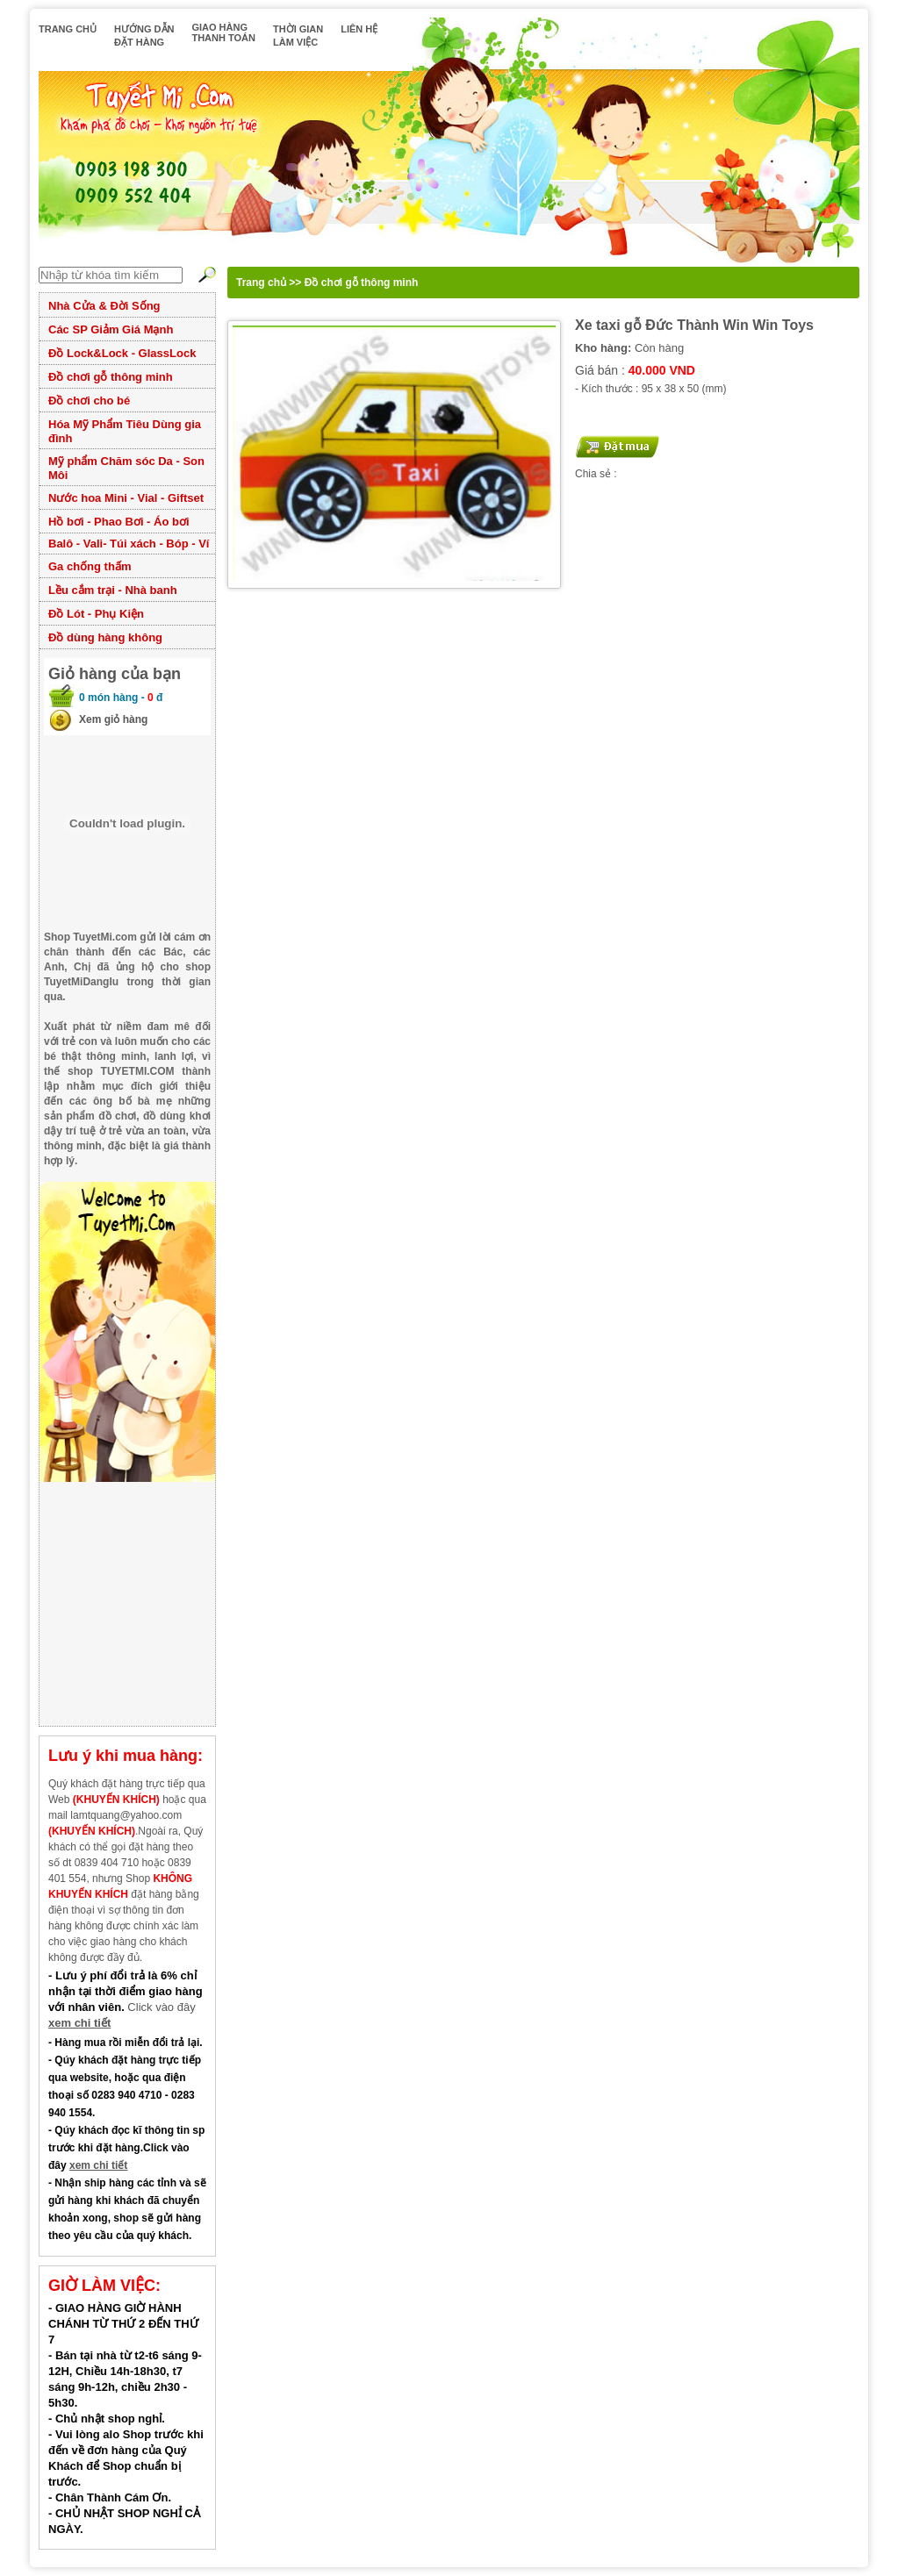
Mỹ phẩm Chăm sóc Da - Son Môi (126, 468)
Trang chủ (261, 282)
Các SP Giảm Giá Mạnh (110, 329)
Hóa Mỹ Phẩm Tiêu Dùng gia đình (124, 431)
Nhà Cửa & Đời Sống (104, 305)
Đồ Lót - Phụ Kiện (96, 613)
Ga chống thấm (89, 566)
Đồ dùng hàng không (105, 637)
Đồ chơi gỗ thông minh (110, 376)
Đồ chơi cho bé (89, 400)
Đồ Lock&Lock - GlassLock (122, 353)
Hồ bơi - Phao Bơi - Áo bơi (119, 521)
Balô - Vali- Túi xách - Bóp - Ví (128, 543)
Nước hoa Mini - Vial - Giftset (126, 497)
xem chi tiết (79, 2022)
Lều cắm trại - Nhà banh (112, 590)
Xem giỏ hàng (113, 719)
